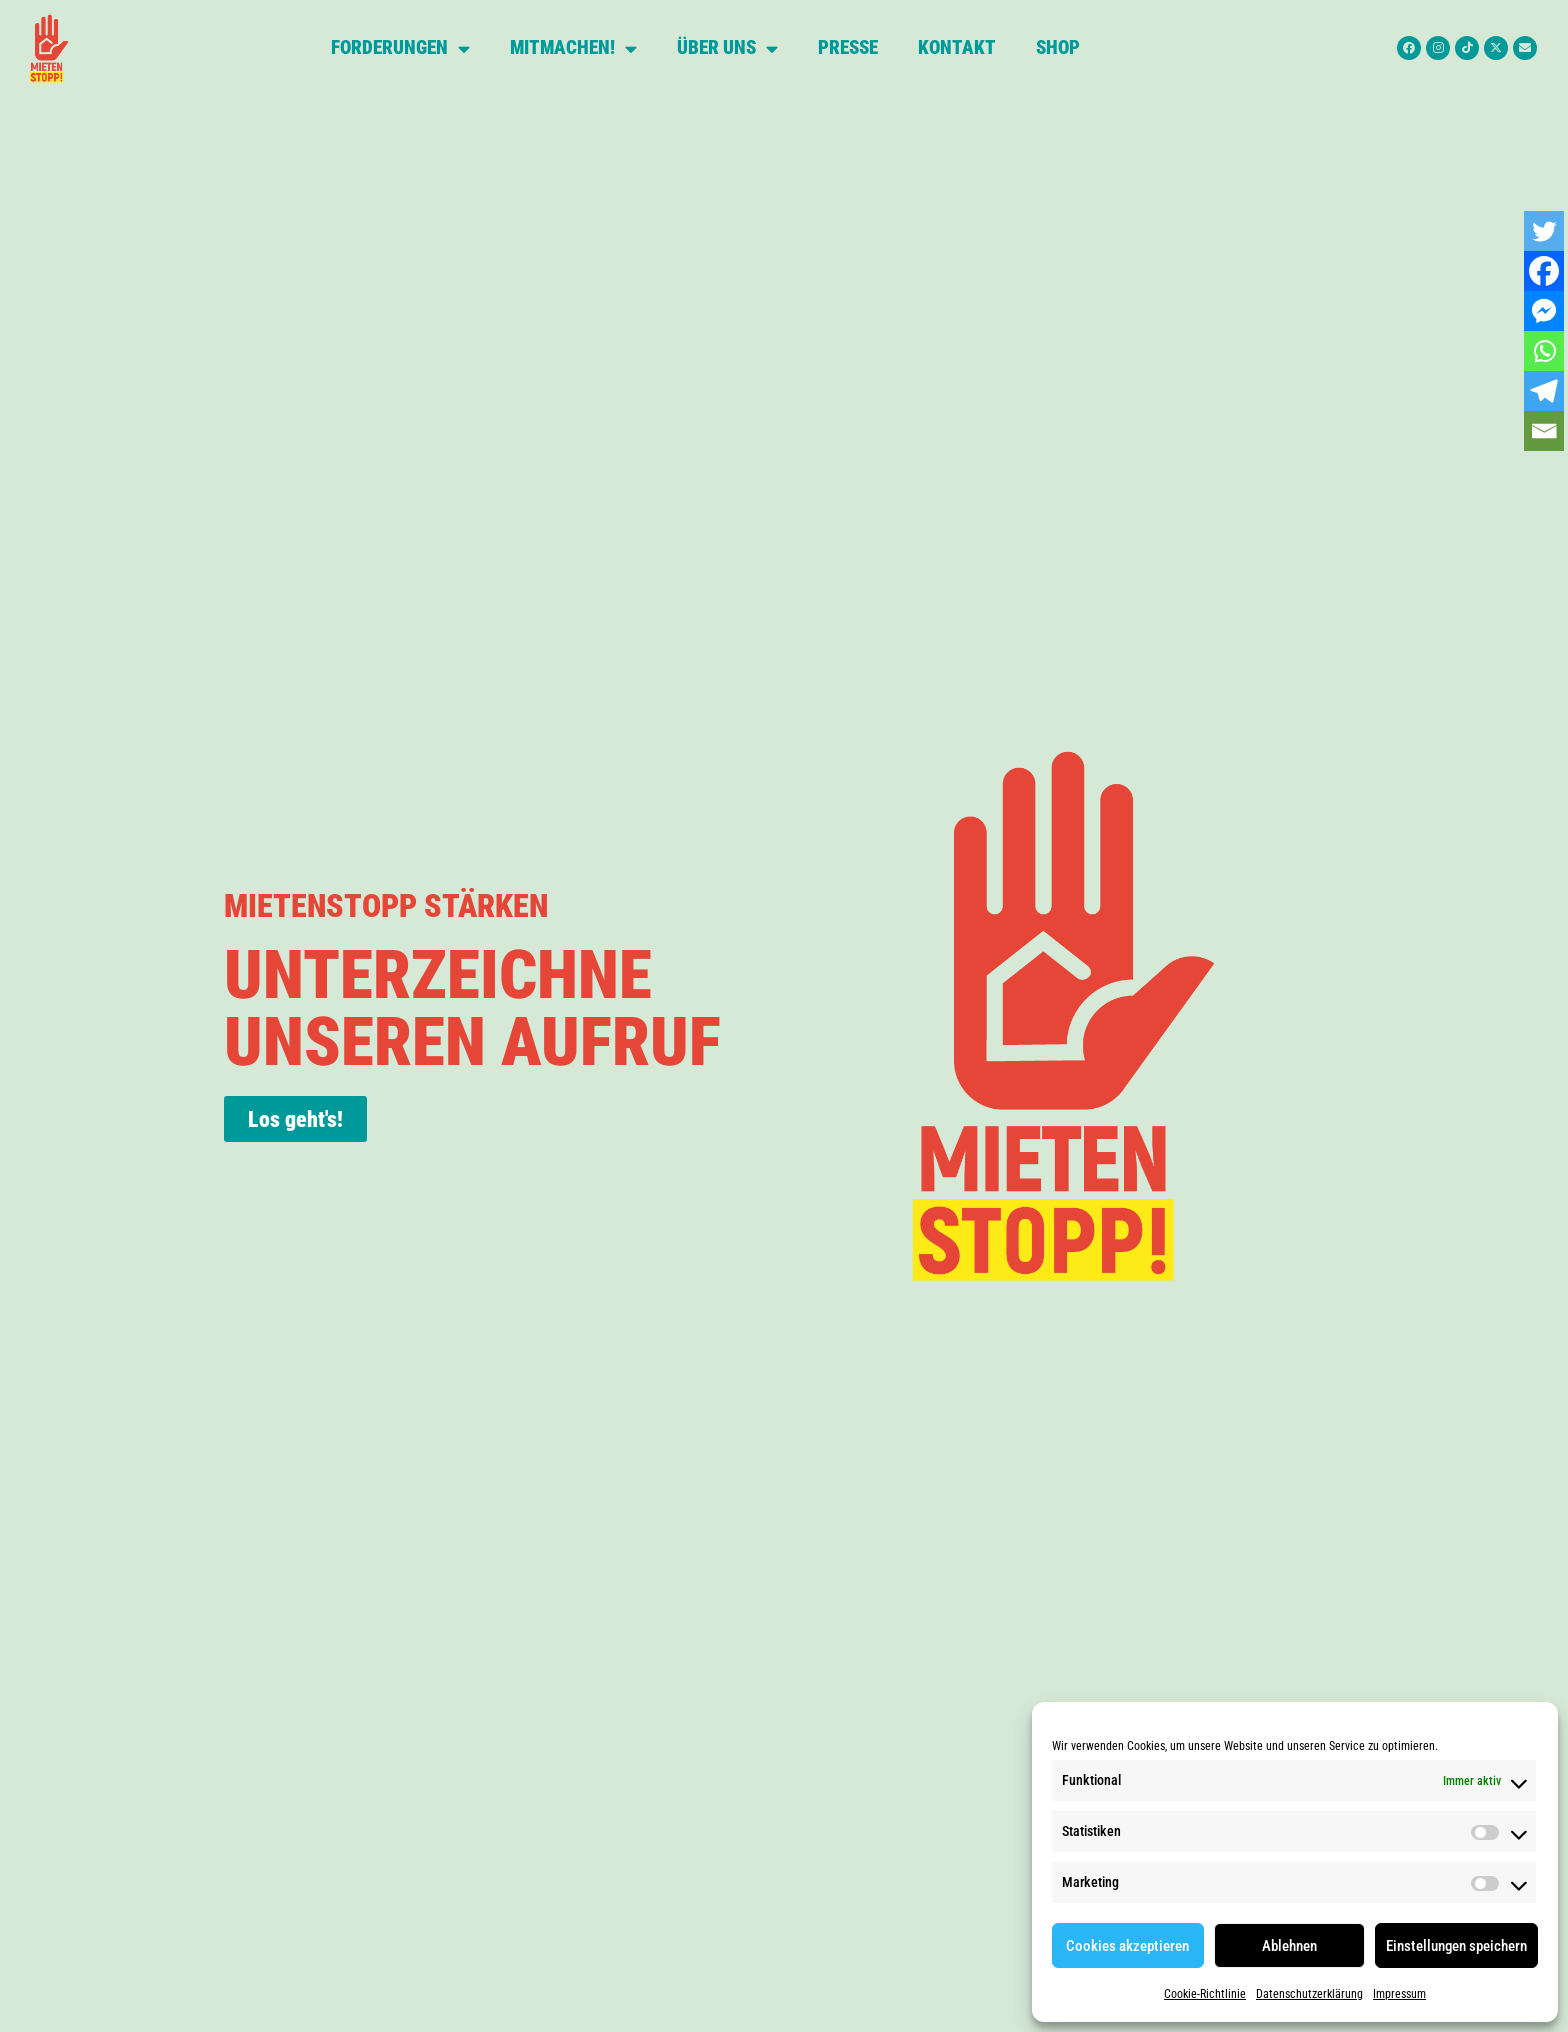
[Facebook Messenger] (1544, 311)
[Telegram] (1544, 391)
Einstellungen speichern (1456, 1946)
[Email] (1544, 431)
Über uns (727, 48)
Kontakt (957, 47)
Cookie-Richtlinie (1205, 1994)
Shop (1058, 47)
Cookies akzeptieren (1127, 1946)
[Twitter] (1544, 231)
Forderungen (400, 48)
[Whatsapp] (1544, 351)
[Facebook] (1544, 271)
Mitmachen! (573, 48)
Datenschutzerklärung (1309, 1994)
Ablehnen (1289, 1946)
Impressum (1399, 1994)
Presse (848, 47)
